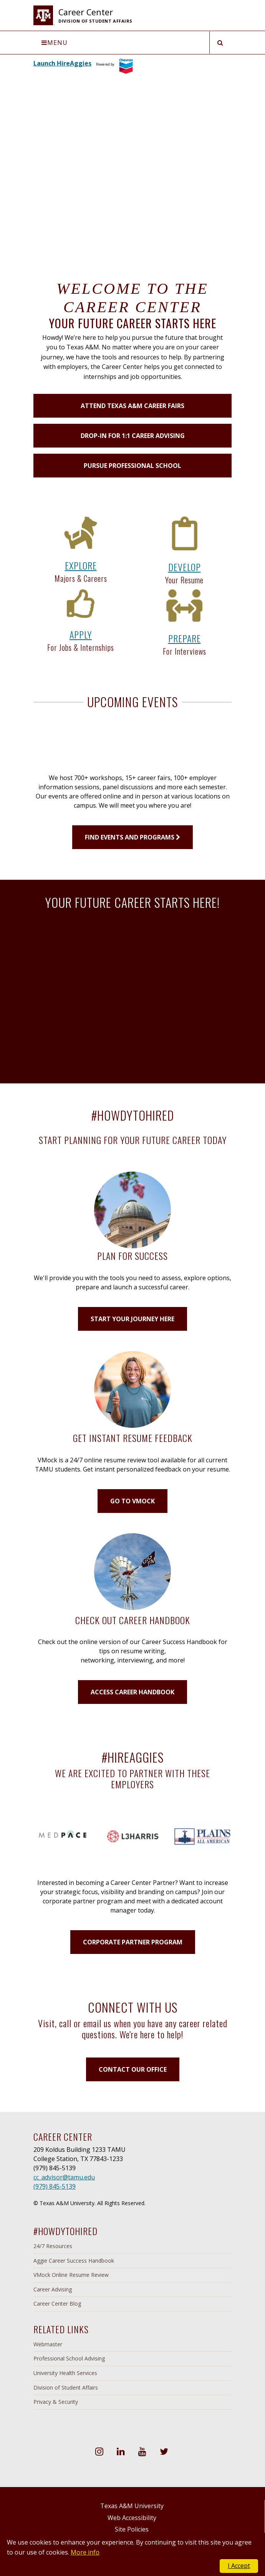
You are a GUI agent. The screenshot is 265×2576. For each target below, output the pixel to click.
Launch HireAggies (62, 63)
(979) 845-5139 (54, 2186)
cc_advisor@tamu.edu (64, 2177)
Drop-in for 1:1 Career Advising (133, 435)
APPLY (81, 634)
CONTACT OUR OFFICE (133, 2069)
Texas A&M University (132, 2506)
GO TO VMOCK (132, 1501)
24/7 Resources (52, 2246)
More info (85, 2552)
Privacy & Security (55, 2401)
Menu (54, 42)
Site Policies (132, 2529)
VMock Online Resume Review (71, 2274)
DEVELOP (184, 567)
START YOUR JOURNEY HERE (132, 1319)
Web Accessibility (132, 2517)
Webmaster (47, 2344)
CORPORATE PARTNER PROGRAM (132, 1942)
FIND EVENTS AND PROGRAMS (132, 837)
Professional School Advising (69, 2358)
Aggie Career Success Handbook (73, 2260)
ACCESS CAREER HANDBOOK (132, 1692)
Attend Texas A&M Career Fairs (132, 406)
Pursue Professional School (132, 465)
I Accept (239, 2565)
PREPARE (184, 638)
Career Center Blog (57, 2303)
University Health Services (65, 2373)
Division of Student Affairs (65, 2387)
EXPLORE (81, 565)
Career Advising (52, 2289)
